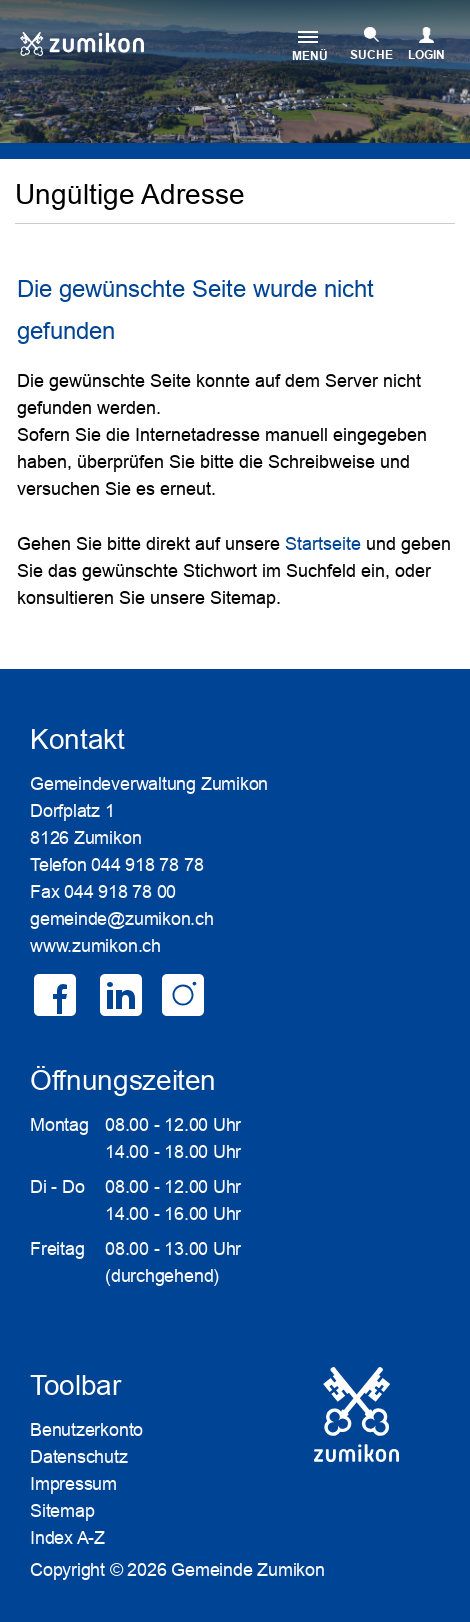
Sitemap (62, 1511)
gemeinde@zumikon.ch (122, 919)
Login (426, 55)
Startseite (323, 544)
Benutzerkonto (86, 1430)
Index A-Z (67, 1538)
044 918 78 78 (147, 865)
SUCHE (371, 55)
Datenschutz (79, 1457)
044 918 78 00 (120, 892)
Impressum (73, 1484)
